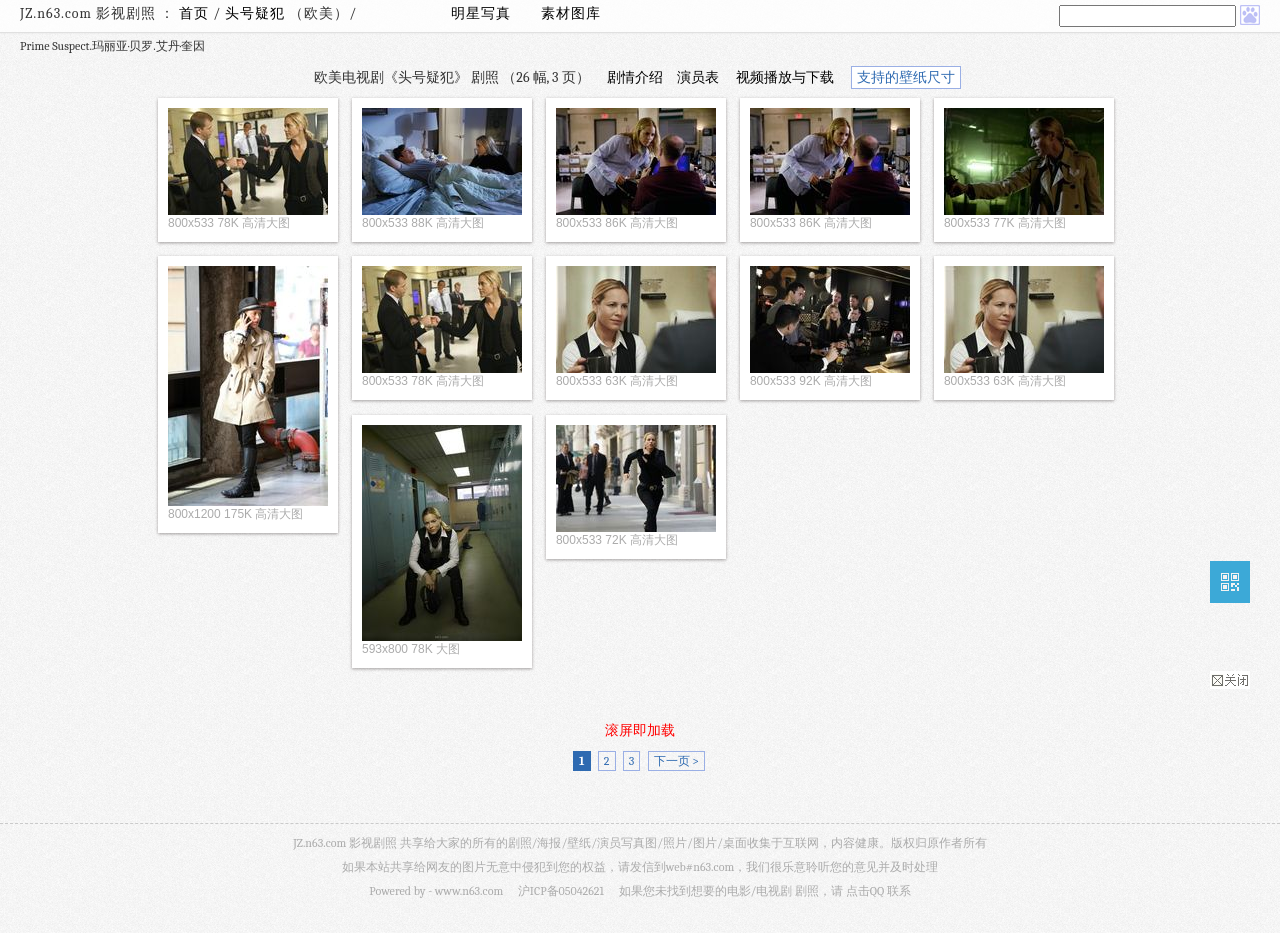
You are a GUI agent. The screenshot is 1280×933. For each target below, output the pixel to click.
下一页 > (676, 761)
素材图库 (571, 13)
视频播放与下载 (785, 77)
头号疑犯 (257, 13)
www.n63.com (469, 891)
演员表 (698, 77)
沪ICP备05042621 (561, 891)
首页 (194, 13)
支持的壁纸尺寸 (906, 77)
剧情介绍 (635, 77)
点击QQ (865, 891)
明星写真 (481, 13)
